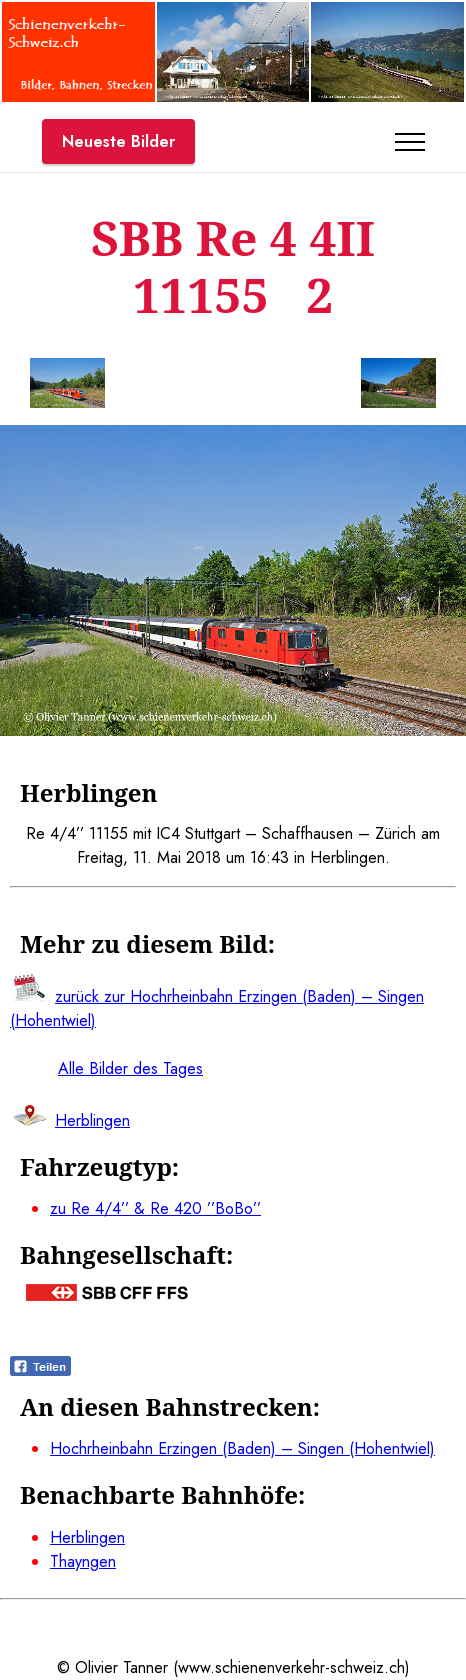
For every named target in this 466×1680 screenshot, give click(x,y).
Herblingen (87, 1537)
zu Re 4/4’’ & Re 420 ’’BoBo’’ (155, 1208)
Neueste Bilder (118, 141)
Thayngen (83, 1561)
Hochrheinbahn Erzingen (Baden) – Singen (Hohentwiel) (242, 1448)
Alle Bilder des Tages (130, 1068)
